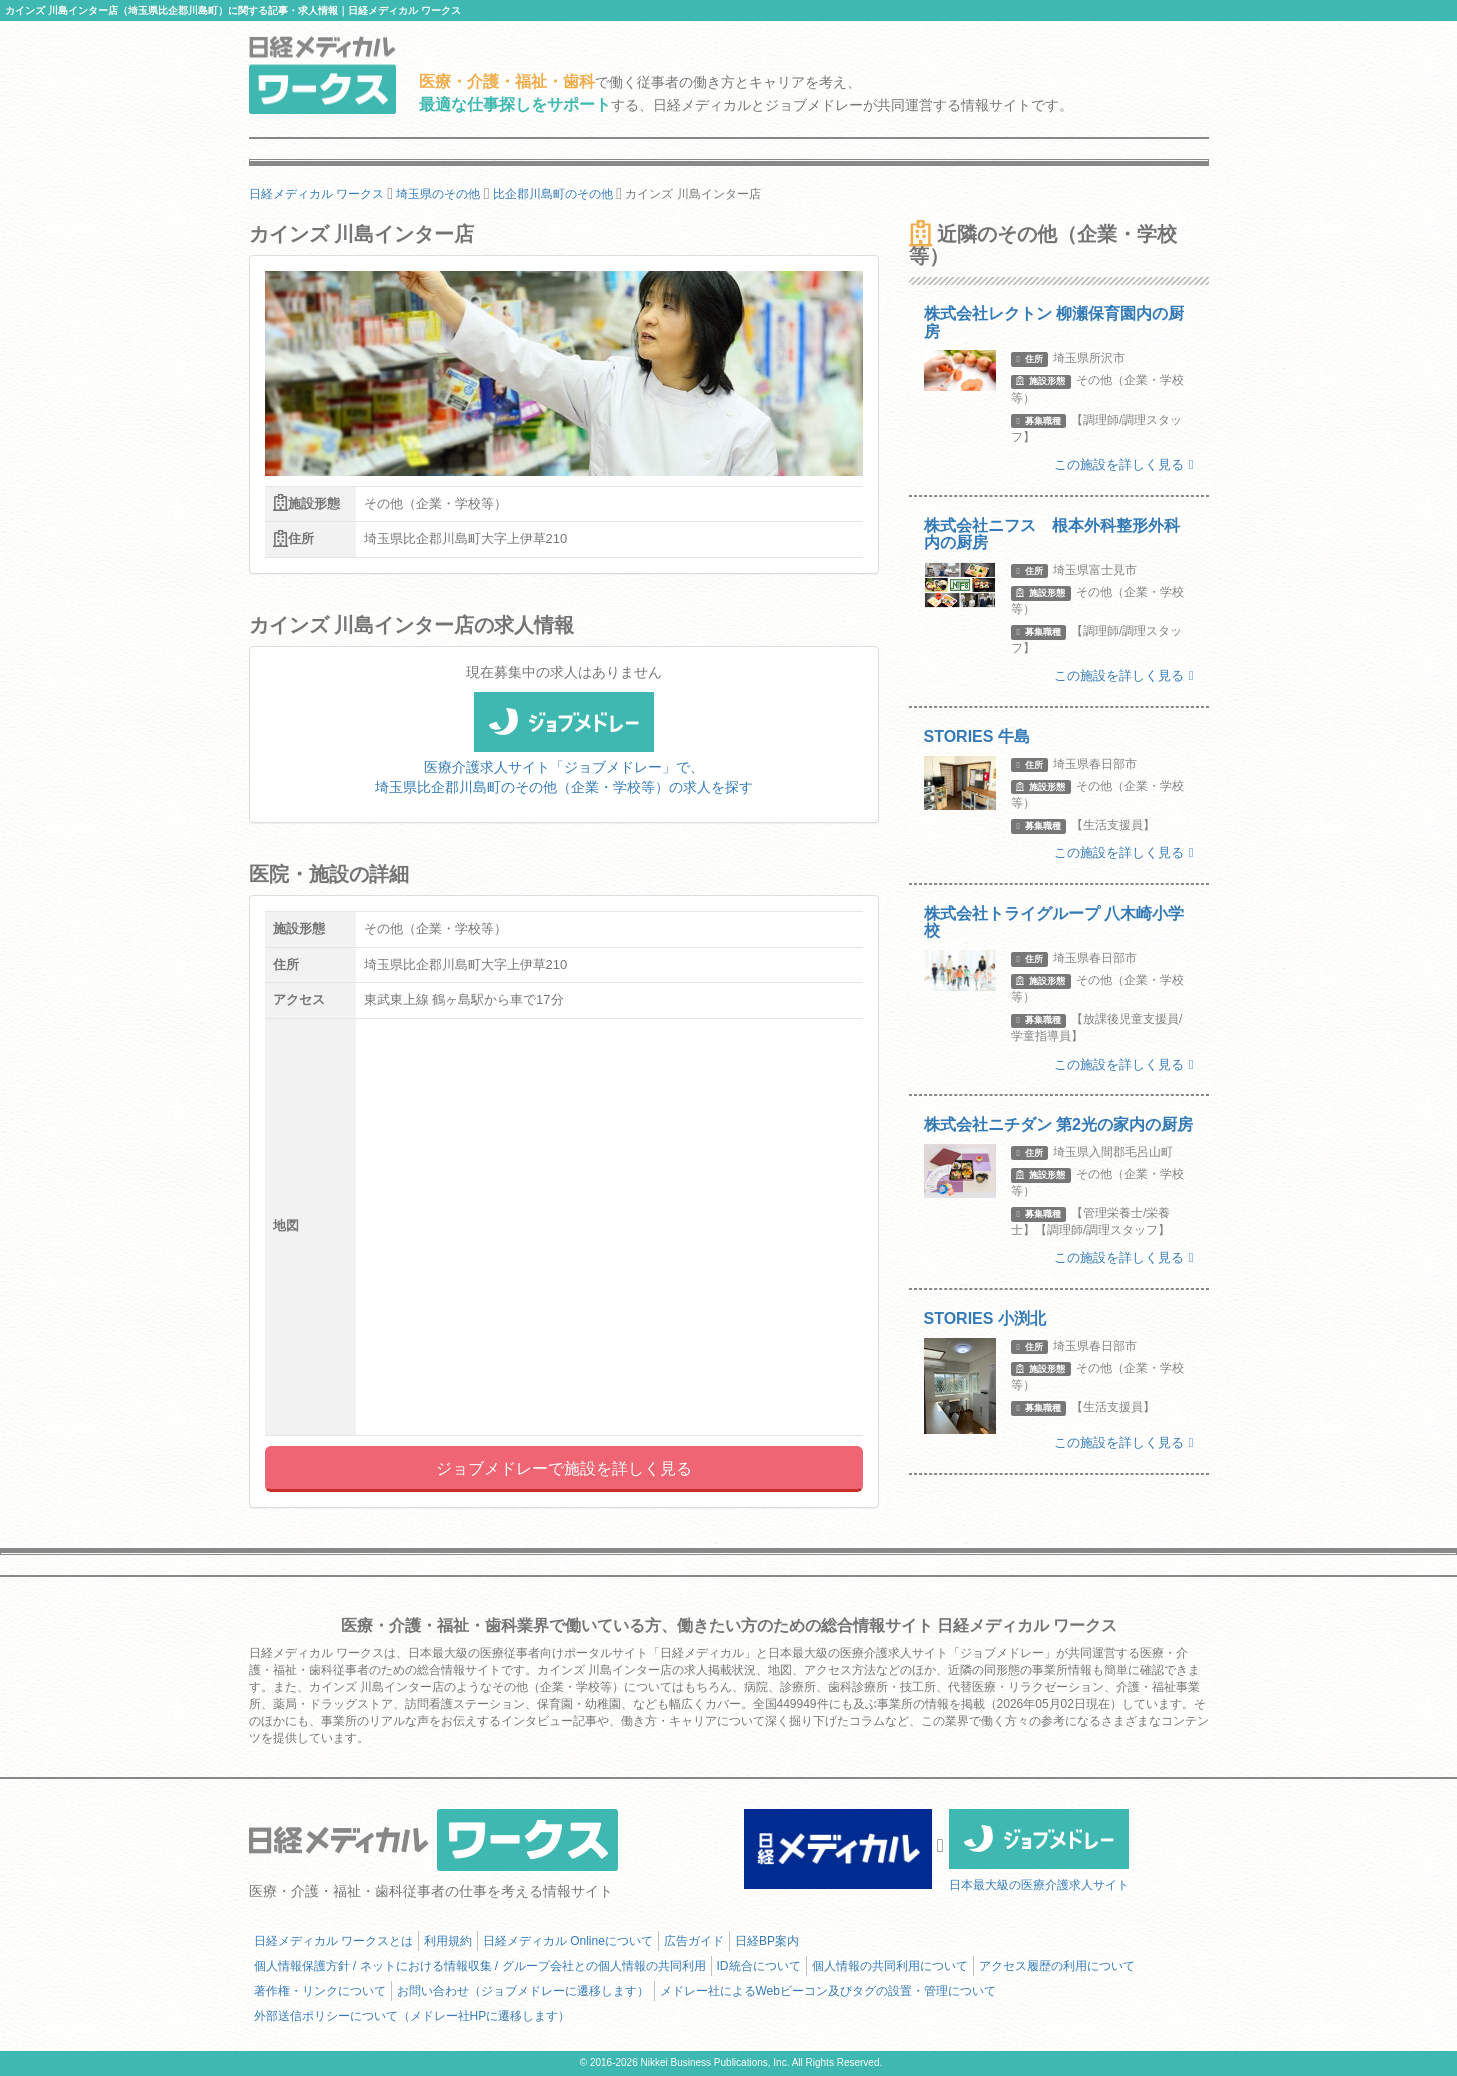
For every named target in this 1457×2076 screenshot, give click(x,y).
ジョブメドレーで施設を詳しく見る (564, 1468)
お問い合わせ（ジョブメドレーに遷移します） (523, 1991)
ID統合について (759, 1966)
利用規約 (448, 1941)
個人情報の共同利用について (890, 1966)
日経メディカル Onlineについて (568, 1941)
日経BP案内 (767, 1941)
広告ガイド (694, 1941)
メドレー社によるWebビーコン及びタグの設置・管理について (828, 1991)
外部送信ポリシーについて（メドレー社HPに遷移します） (412, 2016)
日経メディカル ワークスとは (333, 1941)
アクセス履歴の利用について (1057, 1966)
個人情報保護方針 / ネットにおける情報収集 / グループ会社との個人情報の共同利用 (480, 1966)
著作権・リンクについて (320, 1991)
